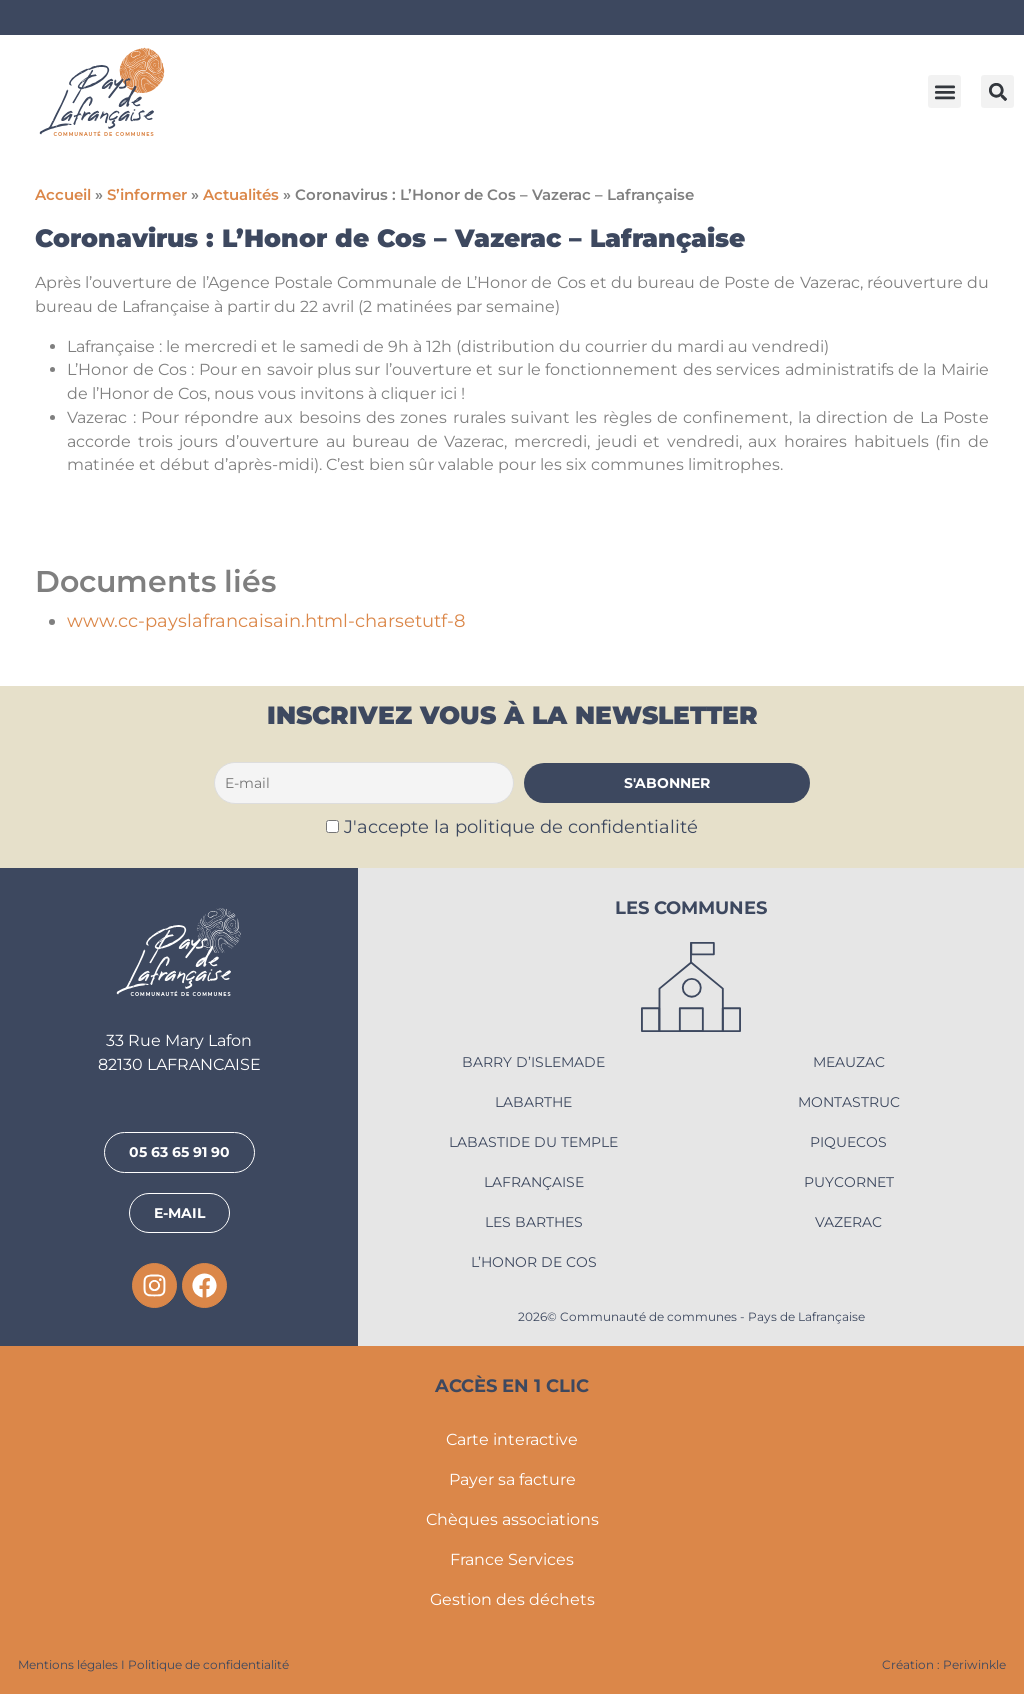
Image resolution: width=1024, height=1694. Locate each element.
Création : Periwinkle (944, 1664)
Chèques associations (512, 1519)
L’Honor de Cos (534, 1262)
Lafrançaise (534, 1182)
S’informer (147, 195)
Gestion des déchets (512, 1599)
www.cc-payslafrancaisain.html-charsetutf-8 (266, 620)
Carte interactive (512, 1439)
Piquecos (848, 1142)
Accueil (63, 195)
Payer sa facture (512, 1479)
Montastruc (849, 1102)
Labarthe (533, 1102)
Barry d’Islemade (533, 1062)
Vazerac (848, 1222)
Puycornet (849, 1182)
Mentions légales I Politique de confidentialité (153, 1664)
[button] (944, 91)
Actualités (241, 195)
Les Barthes (534, 1222)
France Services (512, 1559)
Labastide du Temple (533, 1142)
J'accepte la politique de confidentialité (521, 826)
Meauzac (849, 1062)
